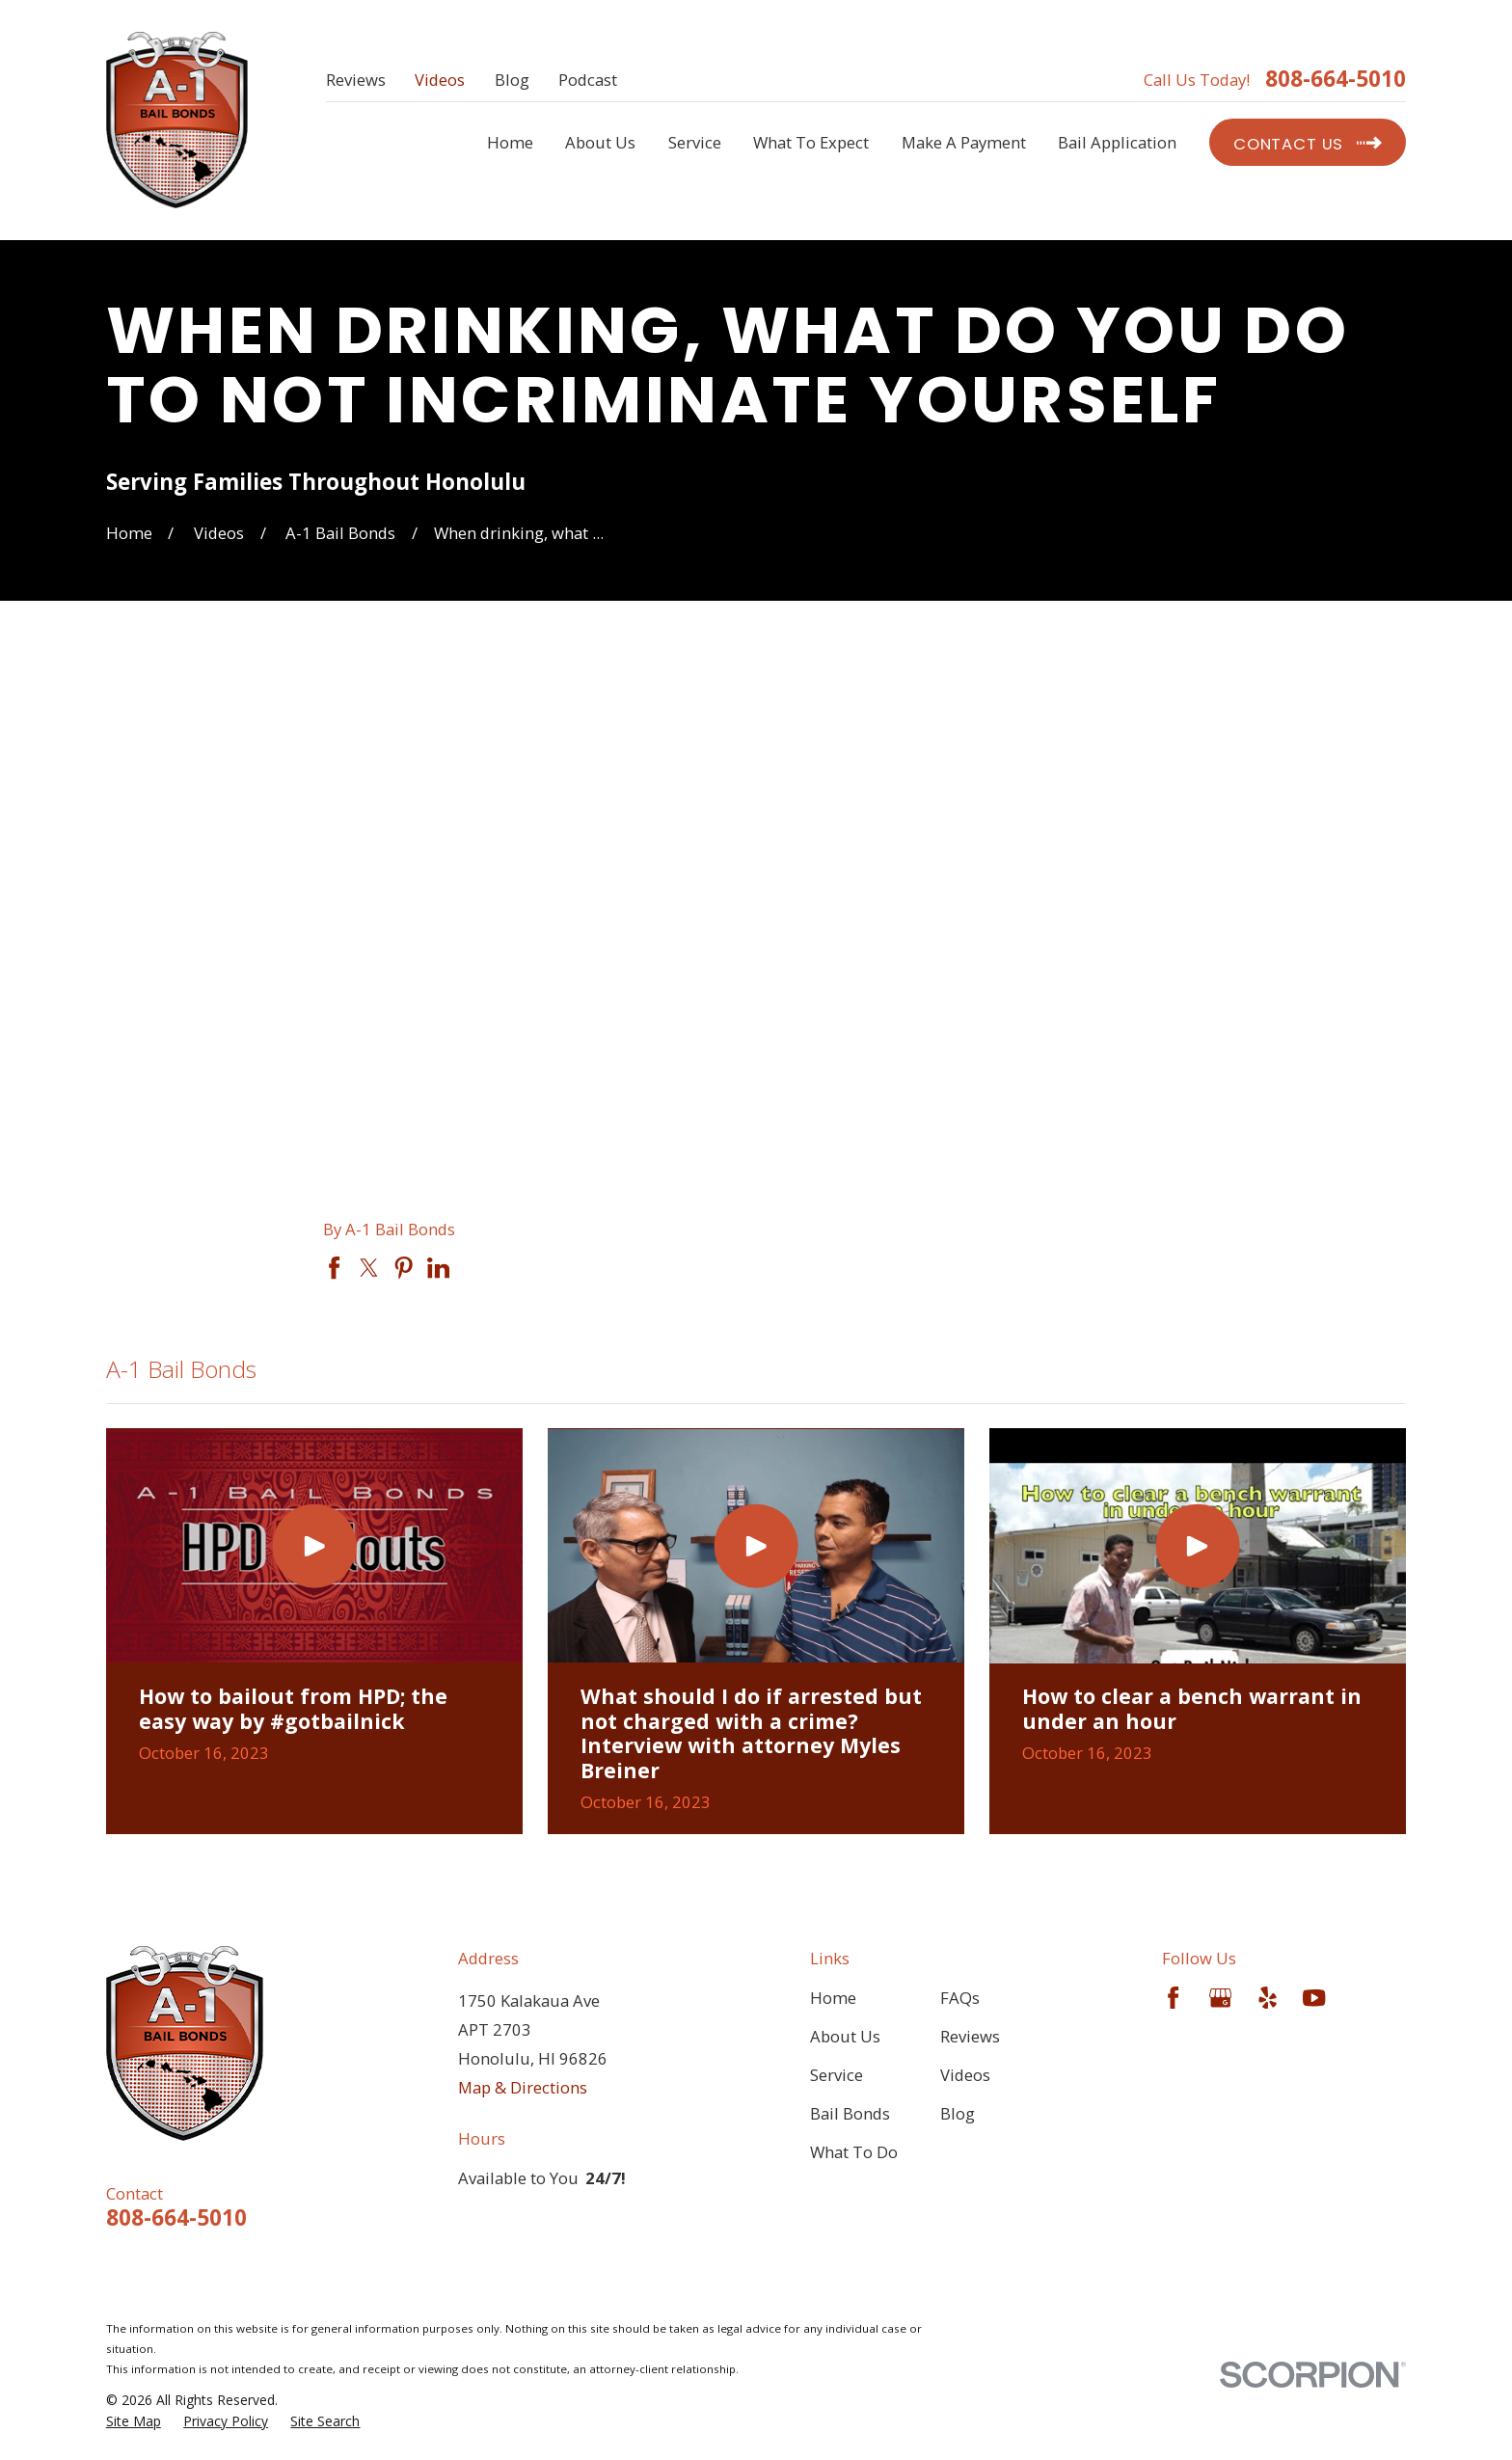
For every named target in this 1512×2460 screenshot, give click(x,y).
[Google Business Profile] (1220, 1998)
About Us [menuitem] (600, 142)
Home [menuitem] (510, 142)
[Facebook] (1173, 1998)
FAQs (960, 1998)
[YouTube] (1314, 1998)
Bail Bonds (850, 2113)
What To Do (854, 2152)
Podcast (587, 79)
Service (836, 2075)
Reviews (356, 79)
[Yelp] (1267, 1998)
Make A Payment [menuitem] (964, 142)
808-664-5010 (1335, 79)
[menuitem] (133, 2421)
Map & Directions (522, 2087)
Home (833, 1998)
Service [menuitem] (694, 142)
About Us (845, 2036)
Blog (512, 79)
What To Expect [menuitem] (811, 142)
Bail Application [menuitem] (1117, 142)
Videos (440, 79)
